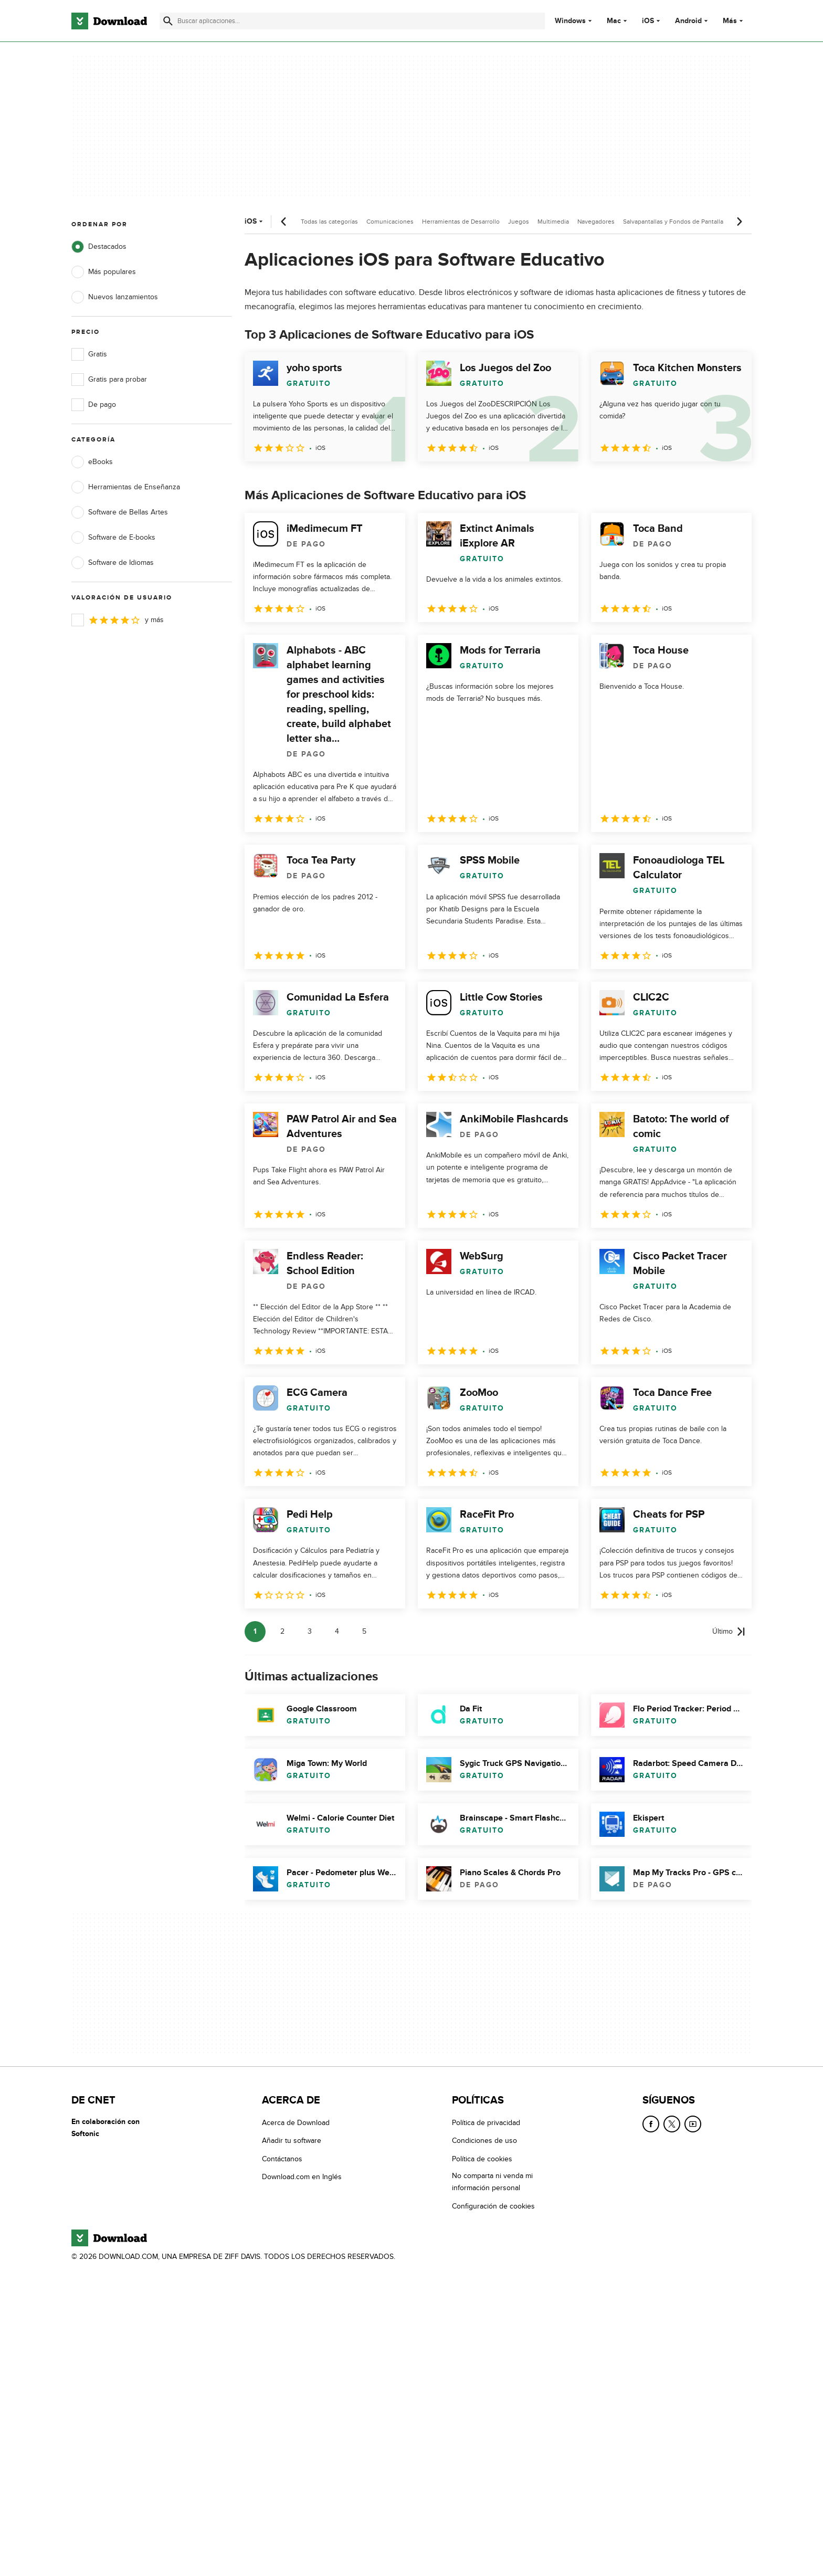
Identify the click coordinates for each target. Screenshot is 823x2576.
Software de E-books (113, 537)
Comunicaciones (390, 221)
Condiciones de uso (484, 2141)
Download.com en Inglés (302, 2177)
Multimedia (553, 221)
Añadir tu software (291, 2141)
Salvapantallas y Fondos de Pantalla (673, 221)
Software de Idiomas (112, 562)
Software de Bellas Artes (119, 512)
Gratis (89, 354)
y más (117, 620)
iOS (648, 21)
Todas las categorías (329, 221)
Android (688, 21)
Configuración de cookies (493, 2206)
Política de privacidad (486, 2122)
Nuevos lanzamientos (114, 297)
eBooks (92, 462)
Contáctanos (282, 2158)
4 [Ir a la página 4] (337, 1631)
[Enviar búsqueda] (168, 21)
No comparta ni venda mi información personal (492, 2182)
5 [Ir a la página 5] (364, 1631)
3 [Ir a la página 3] (310, 1631)
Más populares (103, 272)
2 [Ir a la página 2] (282, 1631)
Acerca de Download (296, 2122)
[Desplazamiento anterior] (284, 221)
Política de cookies (482, 2158)
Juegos (518, 221)
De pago (93, 404)
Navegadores (596, 221)
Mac (614, 21)
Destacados (98, 246)
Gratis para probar (109, 379)
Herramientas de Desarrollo (461, 221)
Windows (570, 21)
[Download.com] (109, 21)
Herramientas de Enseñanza (125, 487)
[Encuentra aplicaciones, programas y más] (352, 21)
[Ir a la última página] (729, 1631)
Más (734, 20)
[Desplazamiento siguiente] (739, 221)
